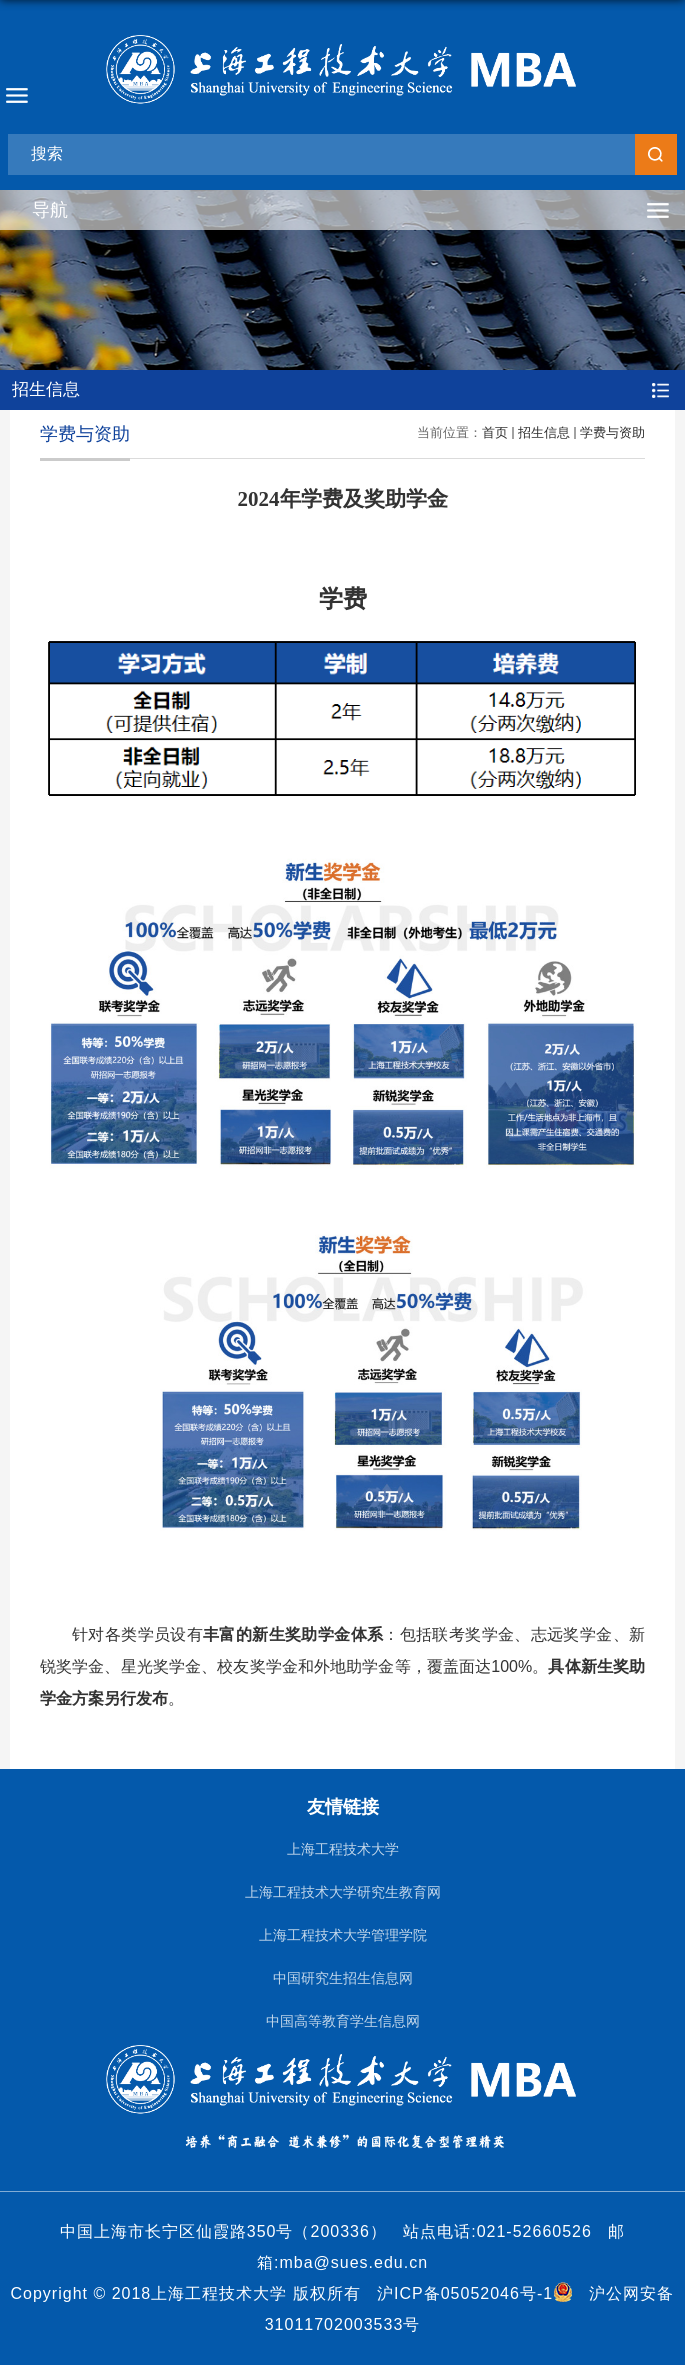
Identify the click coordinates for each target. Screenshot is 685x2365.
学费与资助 (612, 432)
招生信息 (544, 432)
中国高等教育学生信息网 (343, 2021)
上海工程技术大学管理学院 (343, 1935)
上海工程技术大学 (343, 1849)
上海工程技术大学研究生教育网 (343, 1892)
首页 (495, 432)
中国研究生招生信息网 (343, 1978)
